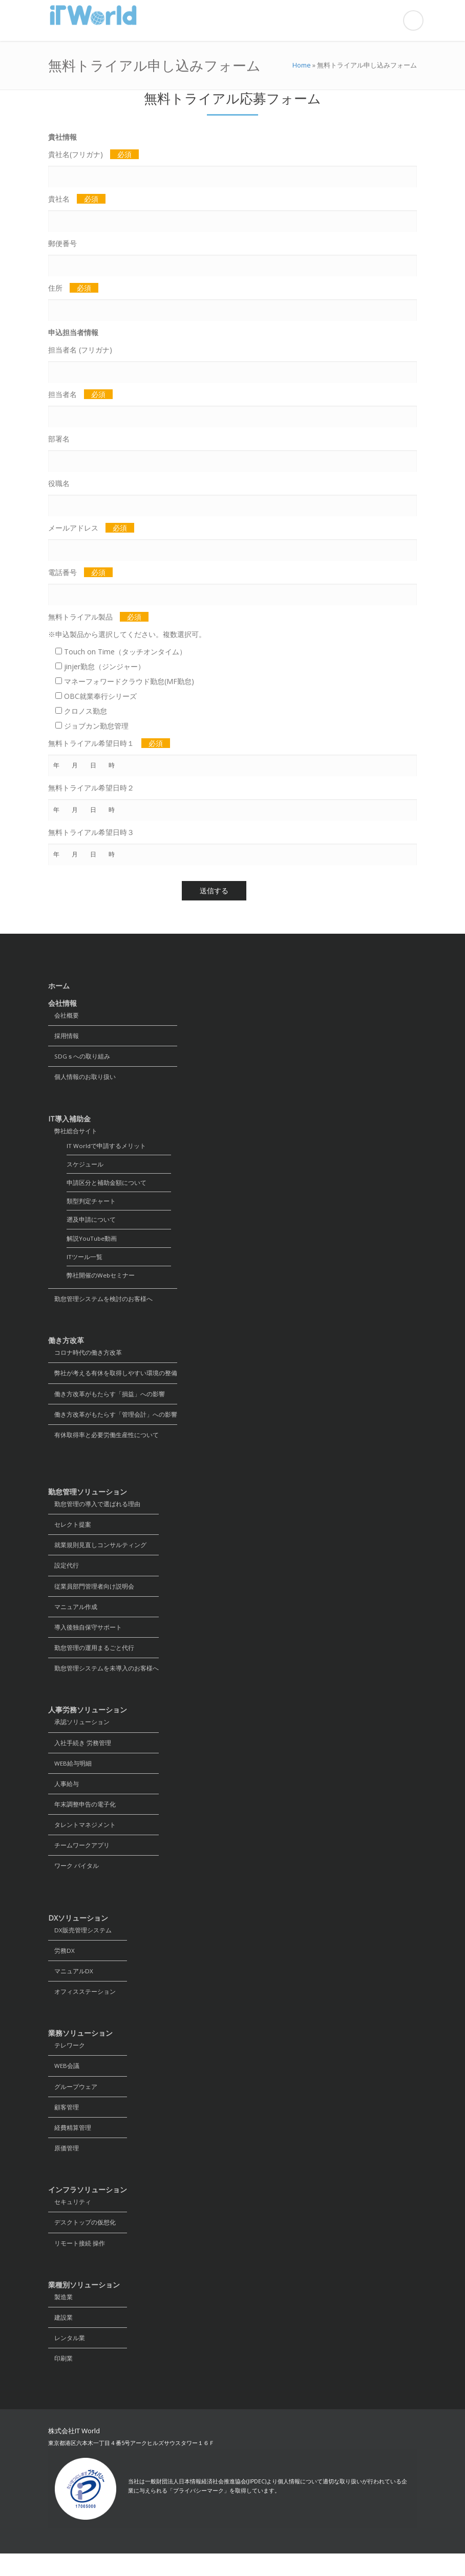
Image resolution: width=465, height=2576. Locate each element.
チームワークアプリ (79, 1860)
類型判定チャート (91, 1204)
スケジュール (85, 1166)
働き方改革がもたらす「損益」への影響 (106, 1400)
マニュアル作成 (72, 1617)
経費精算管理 (69, 2146)
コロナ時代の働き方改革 (85, 1358)
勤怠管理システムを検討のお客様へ (100, 1304)
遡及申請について (91, 1223)
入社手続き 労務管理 (79, 1755)
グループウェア (72, 2104)
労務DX (61, 1966)
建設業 (60, 2339)
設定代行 (63, 1575)
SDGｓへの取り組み (79, 1057)
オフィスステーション (82, 2008)
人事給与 (63, 1797)
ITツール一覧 (84, 1261)
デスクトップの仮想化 (82, 2242)
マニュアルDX (70, 1987)
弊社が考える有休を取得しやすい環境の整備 (112, 1379)
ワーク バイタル (73, 1881)
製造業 (60, 2318)
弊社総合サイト (72, 1132)
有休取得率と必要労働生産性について (103, 1442)
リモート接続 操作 (76, 2263)
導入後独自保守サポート (85, 1638)
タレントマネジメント (82, 1839)
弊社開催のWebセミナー (101, 1280)
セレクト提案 (69, 1533)
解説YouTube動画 (92, 1242)
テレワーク (66, 2062)
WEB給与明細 (70, 1776)
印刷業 (60, 2380)
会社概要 (63, 1015)
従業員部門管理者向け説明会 (91, 1596)
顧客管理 (63, 2125)
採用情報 (63, 1036)
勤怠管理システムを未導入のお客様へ (103, 1680)
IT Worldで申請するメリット (106, 1147)
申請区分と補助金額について (106, 1185)
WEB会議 (63, 2083)
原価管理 (63, 2167)
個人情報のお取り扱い (82, 1078)
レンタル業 (66, 2359)
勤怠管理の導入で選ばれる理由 (94, 1512)
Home (301, 65)
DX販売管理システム (80, 1945)
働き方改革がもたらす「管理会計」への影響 (112, 1421)
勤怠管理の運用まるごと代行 (91, 1659)
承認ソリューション (79, 1734)
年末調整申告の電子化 (82, 1818)
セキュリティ (69, 2221)
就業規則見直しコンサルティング (97, 1554)
